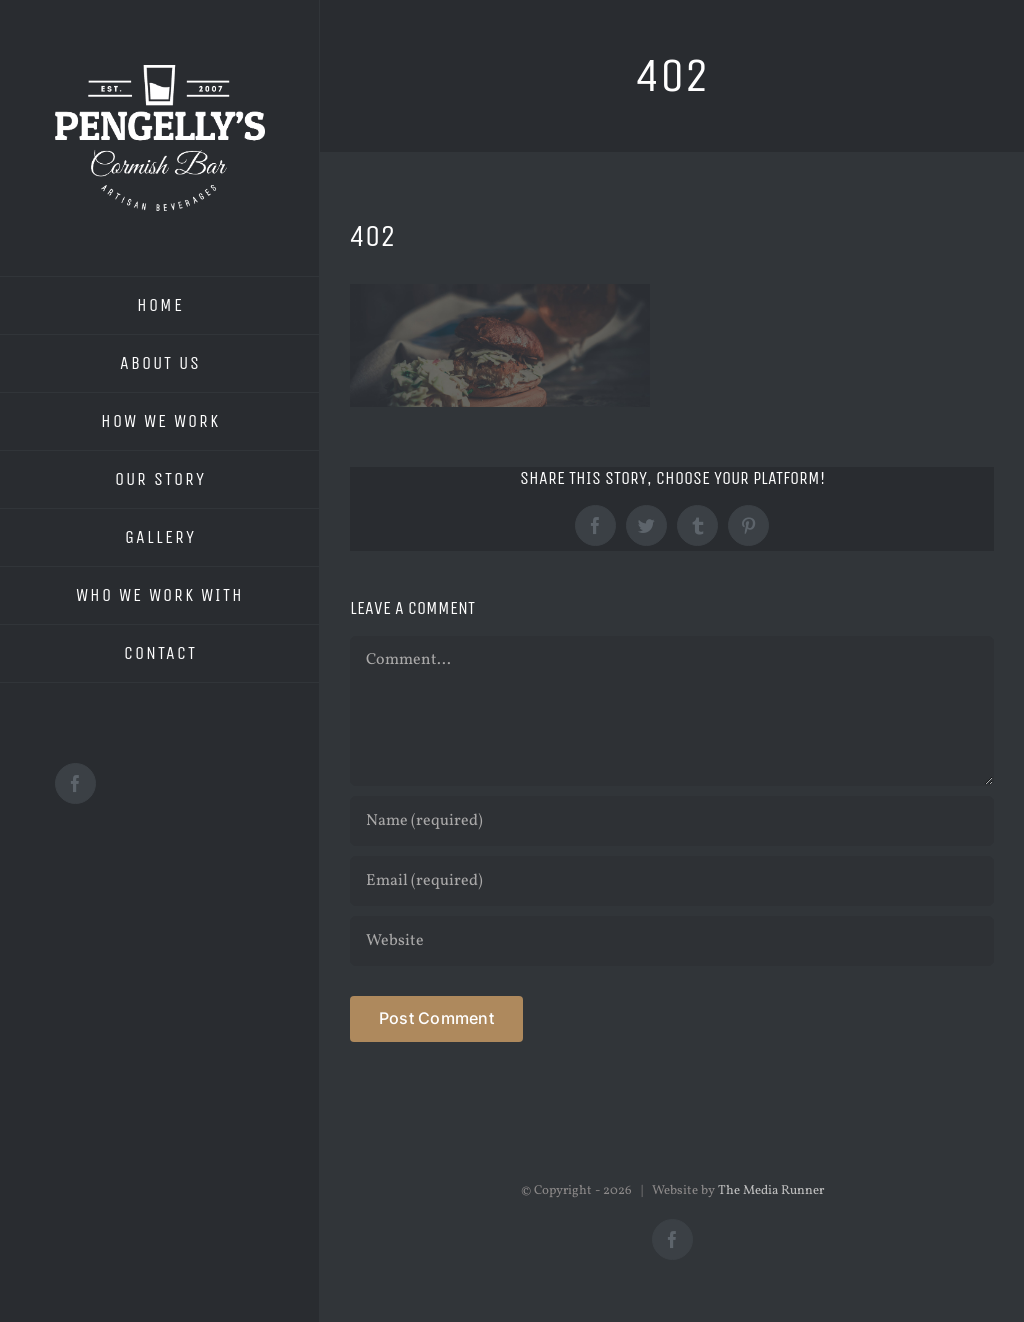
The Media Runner (771, 1191)
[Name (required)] (672, 821)
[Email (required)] (672, 881)
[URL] (672, 941)
